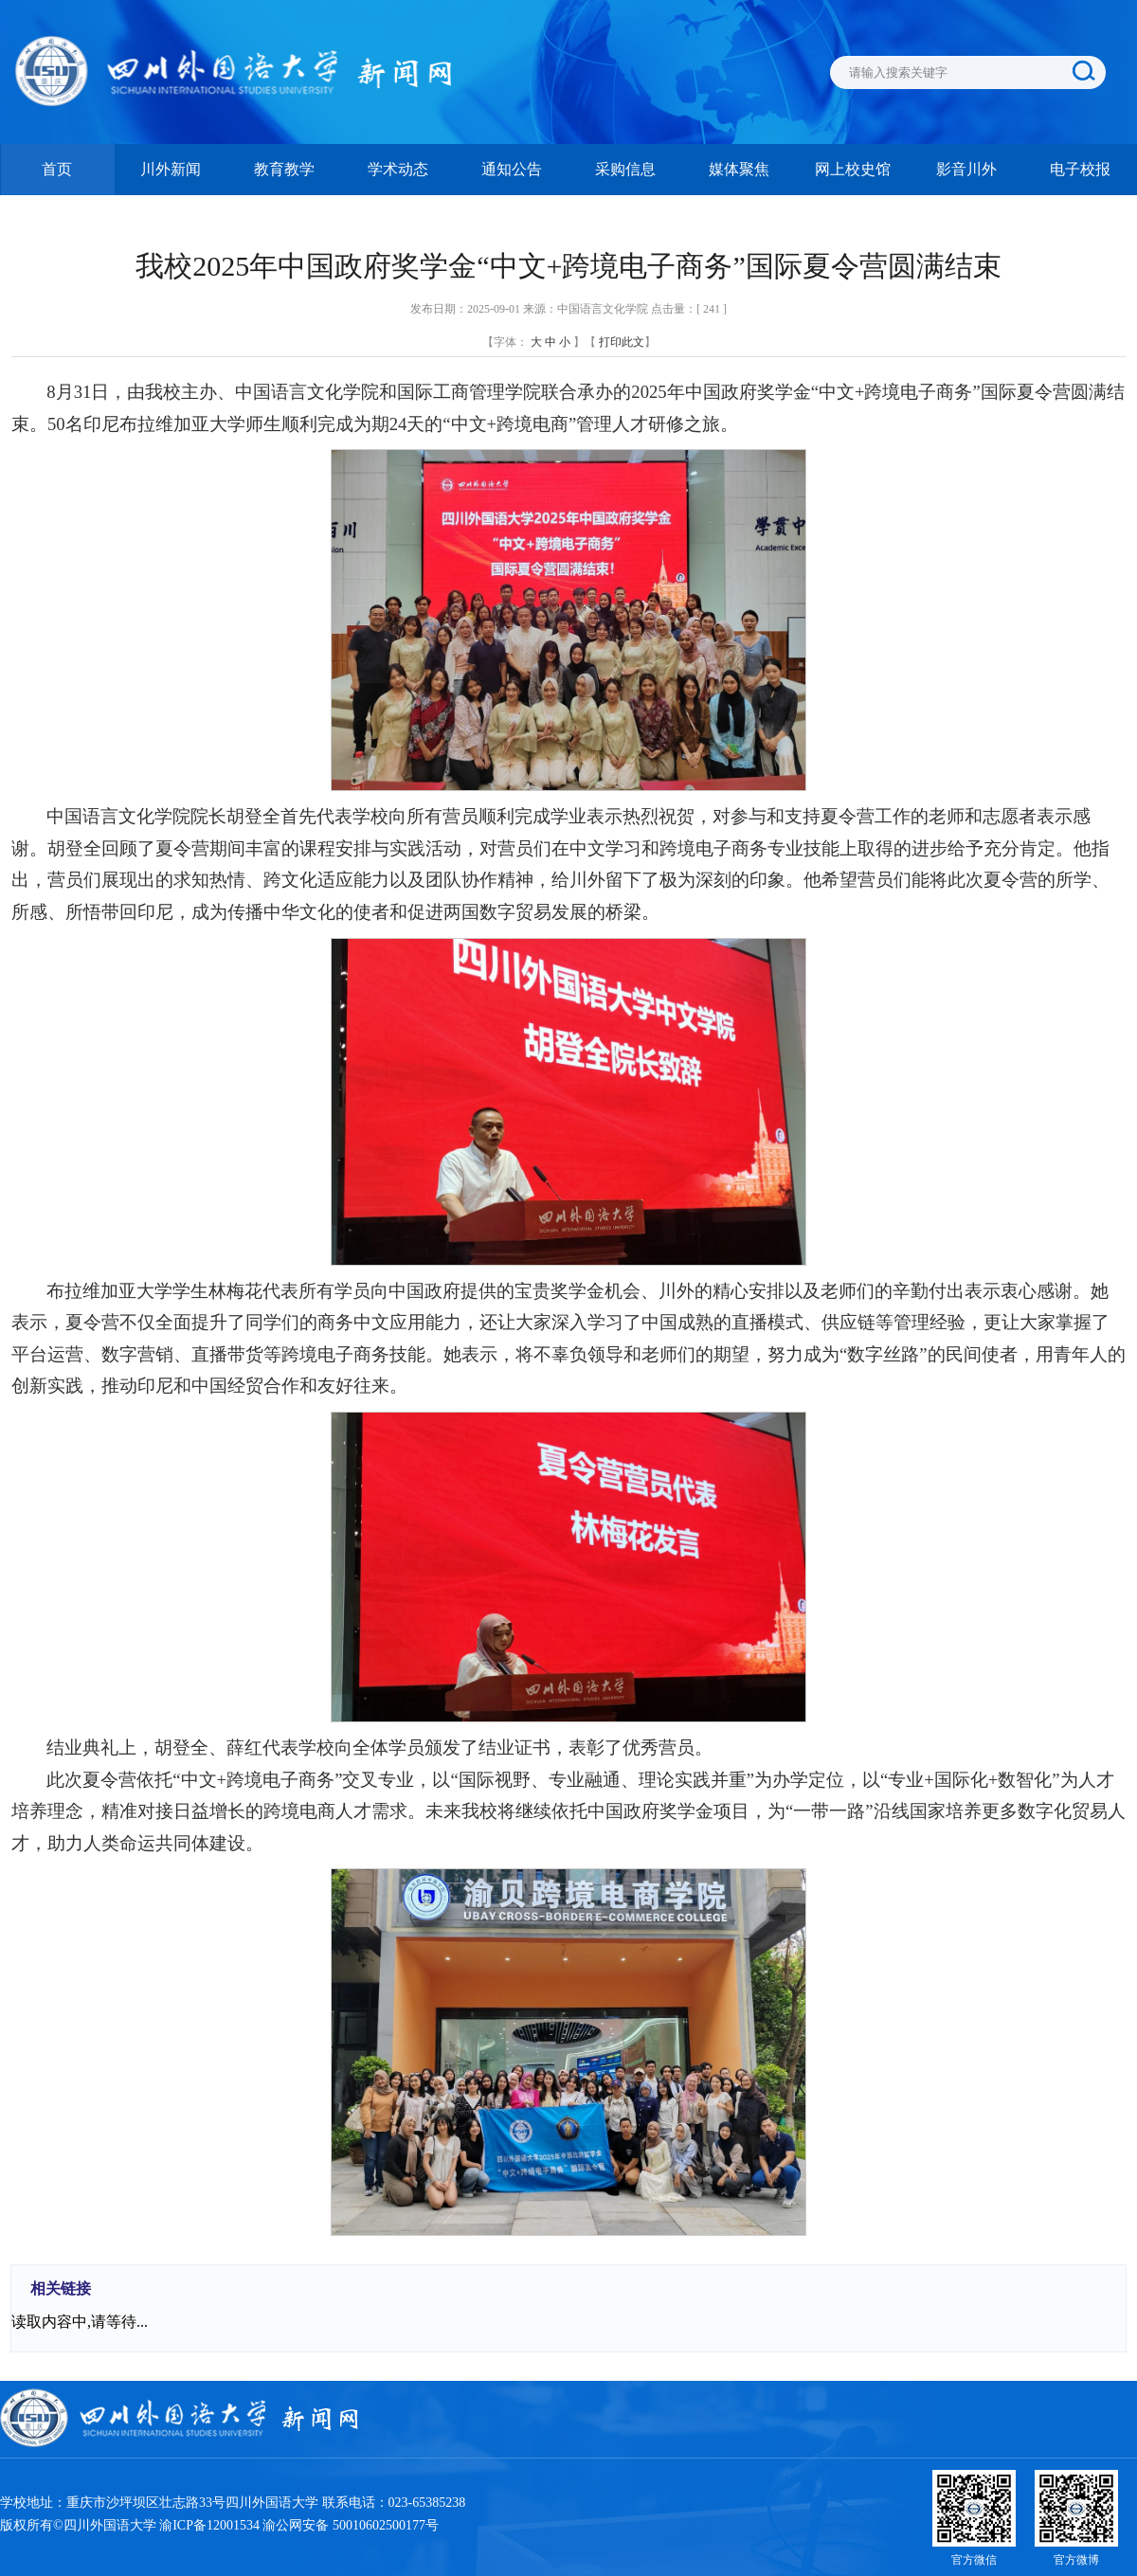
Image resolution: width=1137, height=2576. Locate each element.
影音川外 (966, 169)
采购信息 (625, 169)
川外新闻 (170, 169)
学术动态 (398, 169)
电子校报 (1080, 169)
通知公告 (511, 169)
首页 (57, 169)
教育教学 (284, 169)
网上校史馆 (853, 169)
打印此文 (621, 342)
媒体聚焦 (739, 169)
